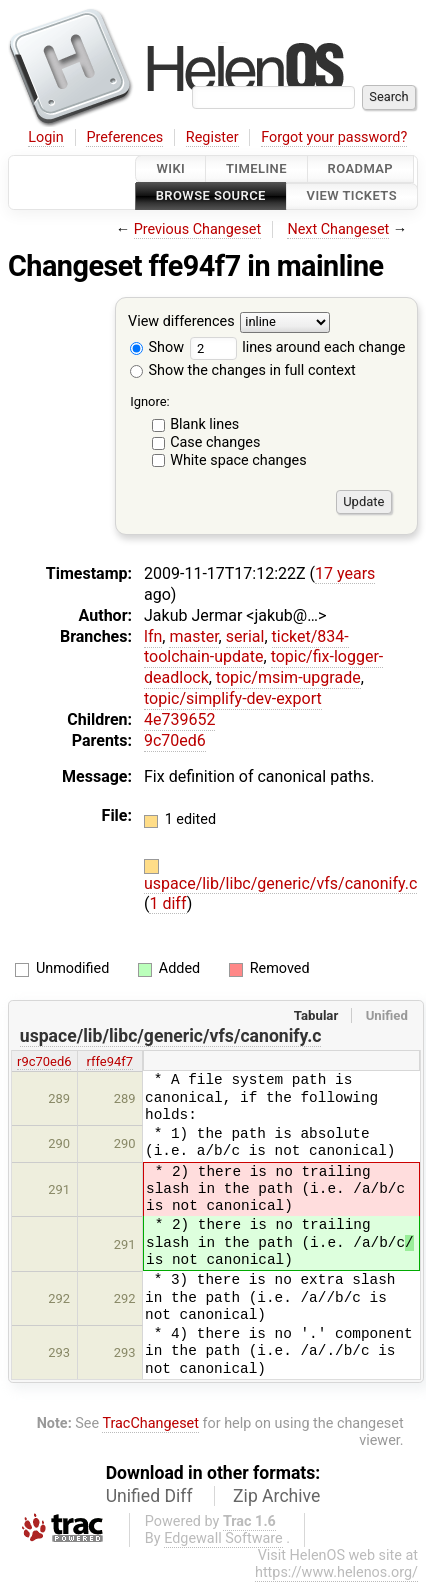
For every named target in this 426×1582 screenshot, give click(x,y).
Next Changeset (338, 229)
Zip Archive (276, 1496)
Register (212, 137)
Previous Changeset (198, 229)
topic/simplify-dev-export (233, 698)
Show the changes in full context (243, 370)
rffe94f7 (109, 1061)
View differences (181, 321)
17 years (345, 573)
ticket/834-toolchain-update (246, 647)
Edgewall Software (223, 1538)
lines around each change (298, 347)
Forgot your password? (334, 137)
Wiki (170, 168)
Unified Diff (149, 1496)
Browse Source (211, 196)
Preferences (124, 137)
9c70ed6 (175, 740)
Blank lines (204, 424)
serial (245, 636)
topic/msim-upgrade (288, 677)
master (193, 636)
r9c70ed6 (44, 1061)
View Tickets (352, 196)
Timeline (256, 168)
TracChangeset (150, 1423)
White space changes (238, 460)
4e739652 (179, 719)
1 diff (167, 903)
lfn (153, 636)
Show (157, 347)
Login (46, 137)
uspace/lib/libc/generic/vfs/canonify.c (280, 883)
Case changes (215, 442)
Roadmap (361, 168)
